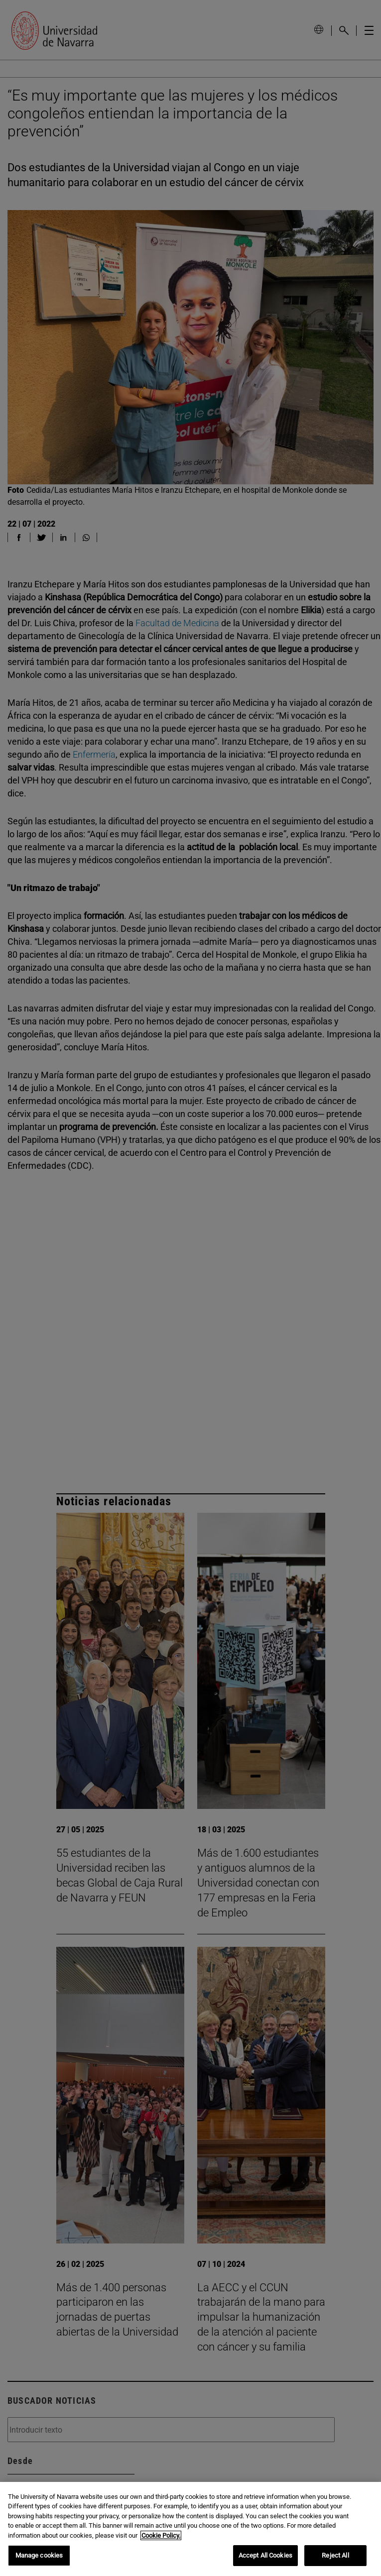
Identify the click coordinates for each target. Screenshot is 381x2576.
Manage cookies (39, 2555)
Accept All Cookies (265, 2555)
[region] (190, 2529)
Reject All (335, 2555)
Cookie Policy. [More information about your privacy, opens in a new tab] (160, 2535)
